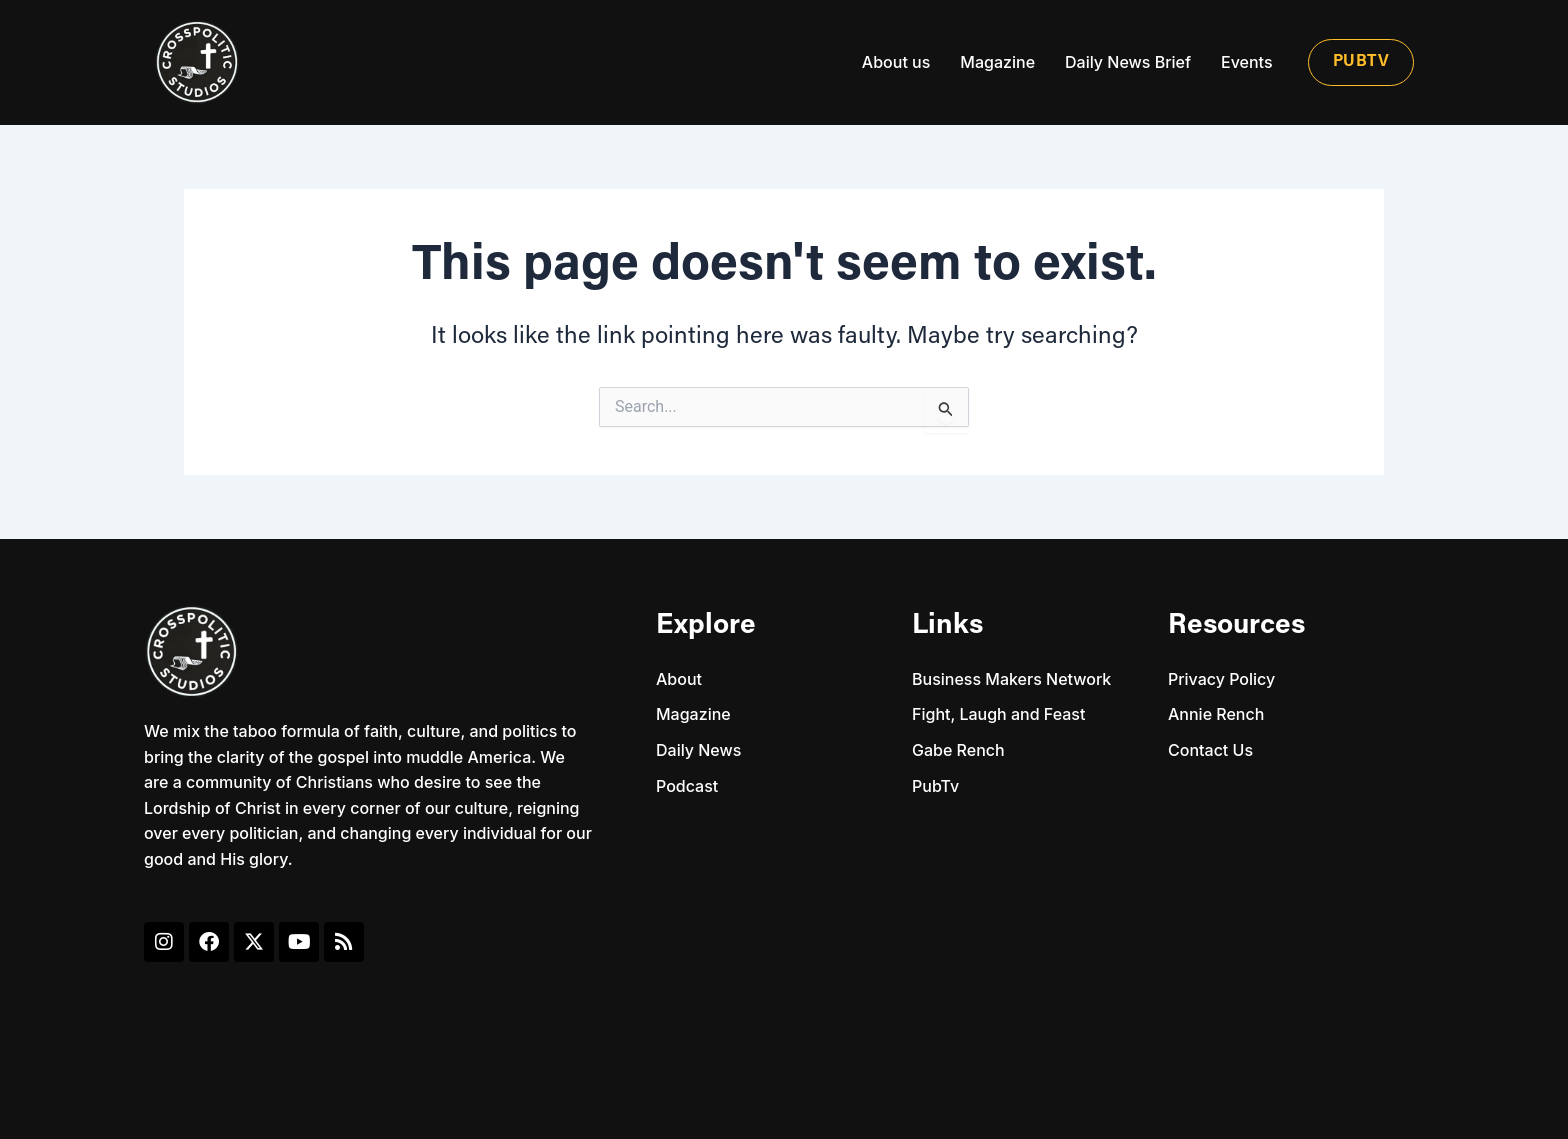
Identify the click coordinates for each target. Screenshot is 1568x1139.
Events (1246, 62)
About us (896, 62)
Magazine (997, 62)
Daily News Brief (1128, 62)
